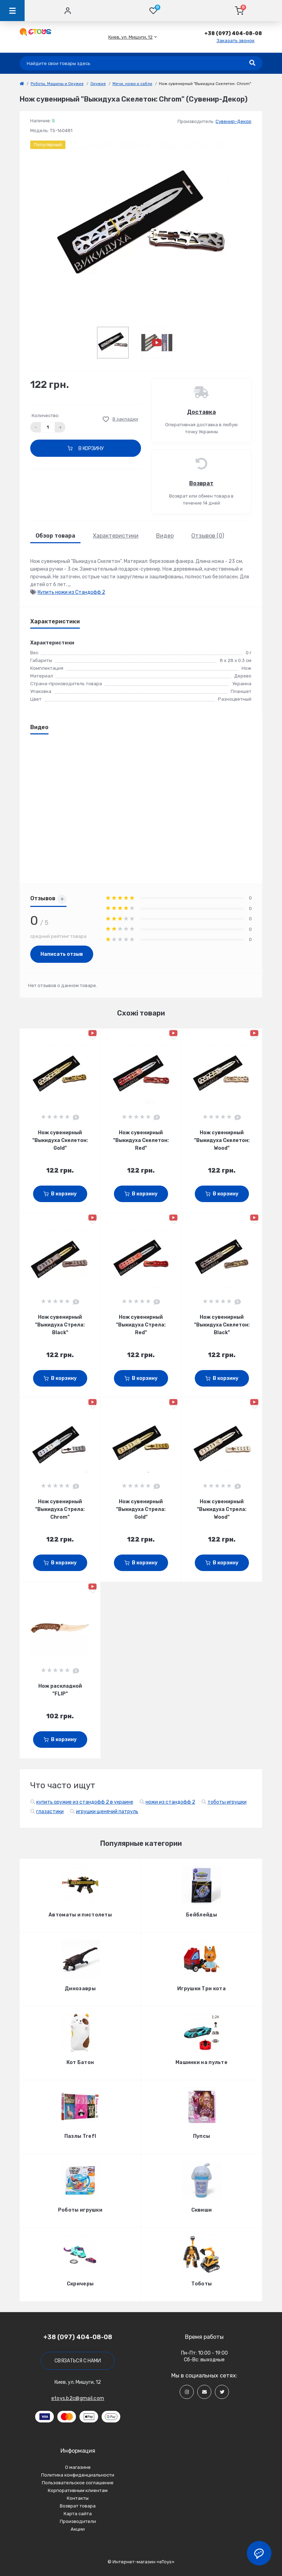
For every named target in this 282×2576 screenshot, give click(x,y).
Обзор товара (55, 535)
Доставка (201, 412)
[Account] (67, 10)
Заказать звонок (236, 40)
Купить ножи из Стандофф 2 (71, 592)
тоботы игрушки (226, 1802)
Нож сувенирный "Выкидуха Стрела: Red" (141, 1325)
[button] (130, 37)
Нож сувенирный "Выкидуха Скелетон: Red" (141, 1140)
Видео (165, 535)
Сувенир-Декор (233, 121)
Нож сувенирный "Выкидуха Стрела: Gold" (141, 1509)
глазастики (50, 1812)
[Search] (252, 63)
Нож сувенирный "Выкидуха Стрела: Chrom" (60, 1509)
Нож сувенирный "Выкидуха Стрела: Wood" (221, 1509)
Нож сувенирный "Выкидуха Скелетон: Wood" (222, 1140)
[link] (22, 84)
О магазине (78, 2467)
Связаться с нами (78, 2361)
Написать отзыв (61, 954)
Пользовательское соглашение (78, 2482)
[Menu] (12, 10)
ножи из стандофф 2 (170, 1802)
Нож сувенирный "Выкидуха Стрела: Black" (60, 1325)
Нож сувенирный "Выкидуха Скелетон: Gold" (60, 1140)
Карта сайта (78, 2513)
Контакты (78, 2498)
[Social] (187, 2392)
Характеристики (116, 535)
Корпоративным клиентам (78, 2490)
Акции (78, 2529)
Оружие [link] (98, 84)
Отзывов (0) (207, 535)
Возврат (201, 483)
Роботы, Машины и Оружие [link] (57, 84)
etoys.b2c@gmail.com (77, 2398)
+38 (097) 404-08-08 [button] (77, 2337)
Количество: (45, 415)
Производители (78, 2521)
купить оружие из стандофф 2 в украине (84, 1802)
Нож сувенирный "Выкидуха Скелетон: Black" (222, 1325)
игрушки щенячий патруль (107, 1812)
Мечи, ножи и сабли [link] (132, 84)
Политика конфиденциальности (77, 2475)
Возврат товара (78, 2506)
